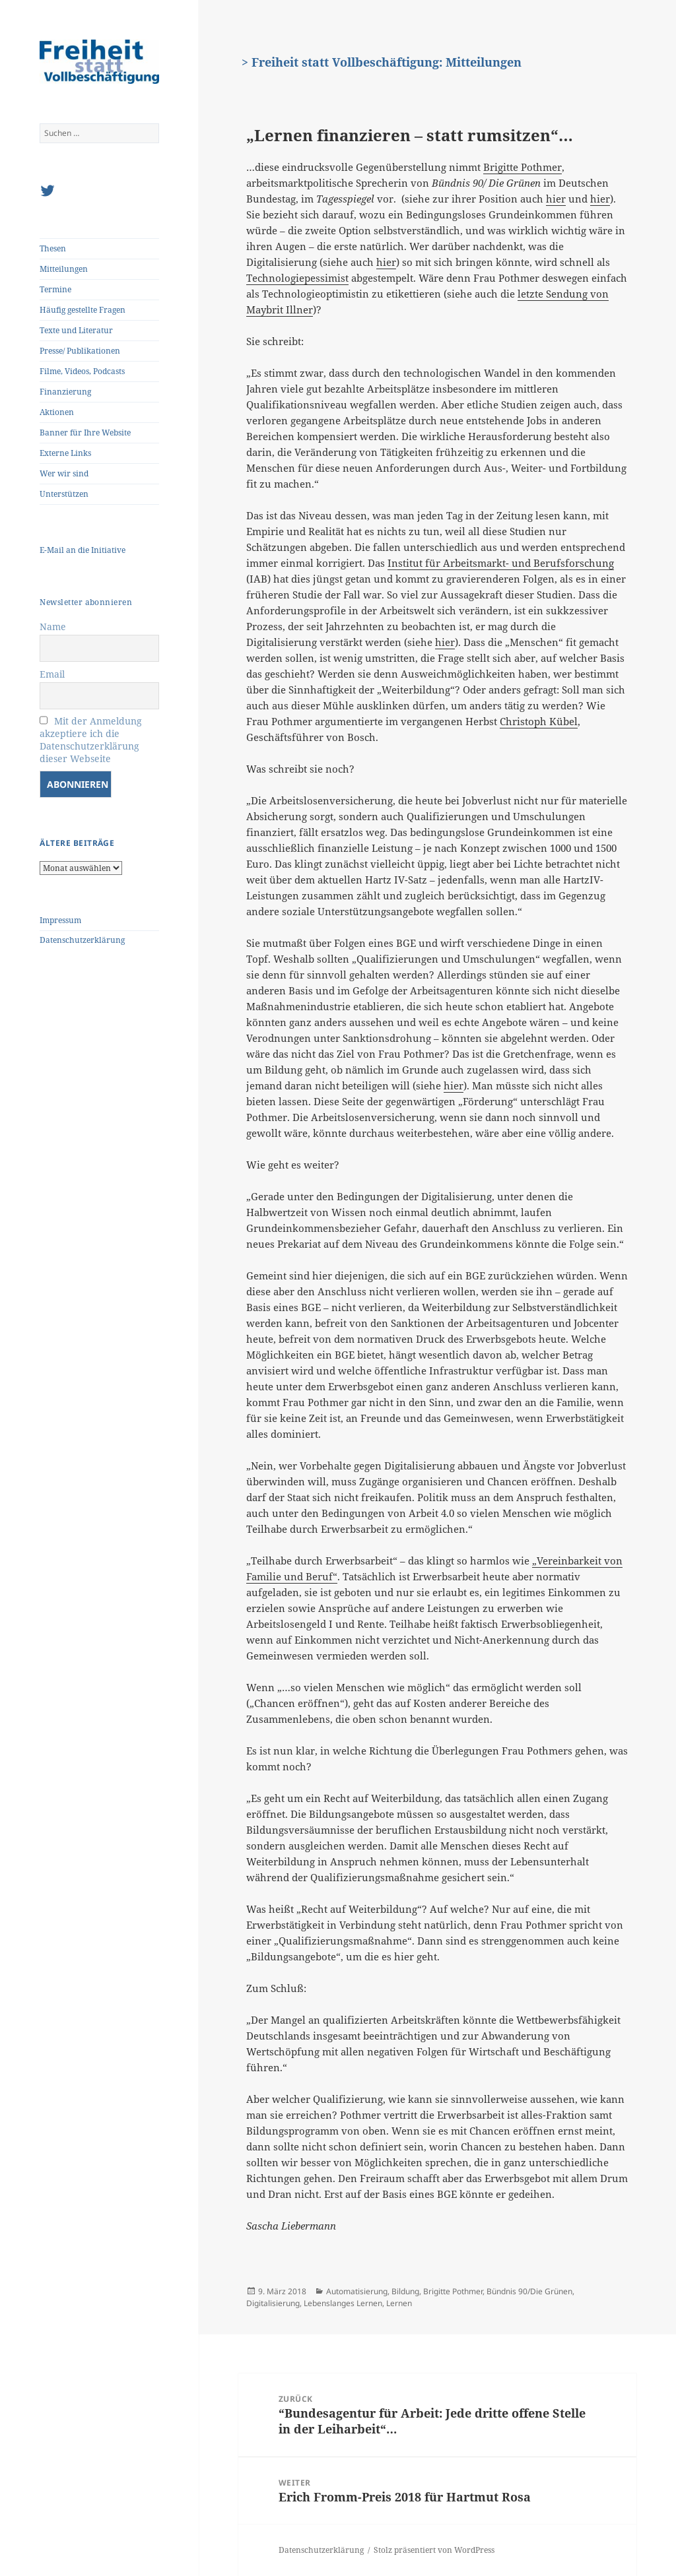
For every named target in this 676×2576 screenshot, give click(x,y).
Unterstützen (64, 493)
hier (556, 198)
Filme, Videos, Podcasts (82, 371)
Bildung (405, 2291)
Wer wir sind (64, 473)
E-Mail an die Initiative (82, 550)
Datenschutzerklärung (82, 940)
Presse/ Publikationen (80, 350)
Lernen (399, 2303)
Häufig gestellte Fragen (82, 309)
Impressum (60, 920)
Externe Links (65, 453)
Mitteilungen (64, 268)
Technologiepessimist (297, 277)
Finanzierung (65, 391)
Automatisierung (357, 2291)
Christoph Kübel (539, 721)
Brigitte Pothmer (522, 167)
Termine (55, 289)
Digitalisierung (273, 2303)
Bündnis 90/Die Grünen (529, 2291)
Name (53, 626)
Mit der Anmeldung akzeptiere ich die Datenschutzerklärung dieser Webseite (91, 740)
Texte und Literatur (76, 330)
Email (52, 674)
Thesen (53, 248)
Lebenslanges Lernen (343, 2303)
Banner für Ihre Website (85, 432)
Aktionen (57, 412)
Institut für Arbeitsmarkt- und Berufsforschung (501, 562)
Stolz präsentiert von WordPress (434, 2550)
